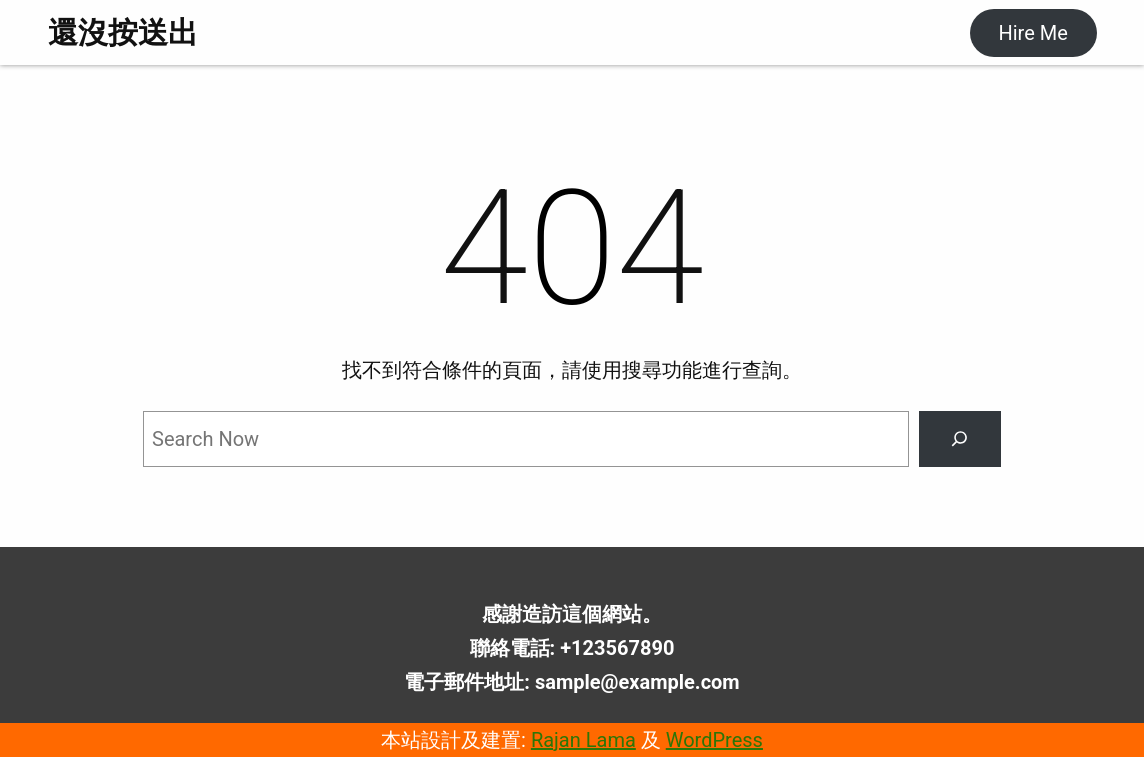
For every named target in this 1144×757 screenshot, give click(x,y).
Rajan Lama (583, 740)
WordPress (714, 740)
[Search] (960, 439)
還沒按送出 (123, 32)
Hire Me (1032, 33)
